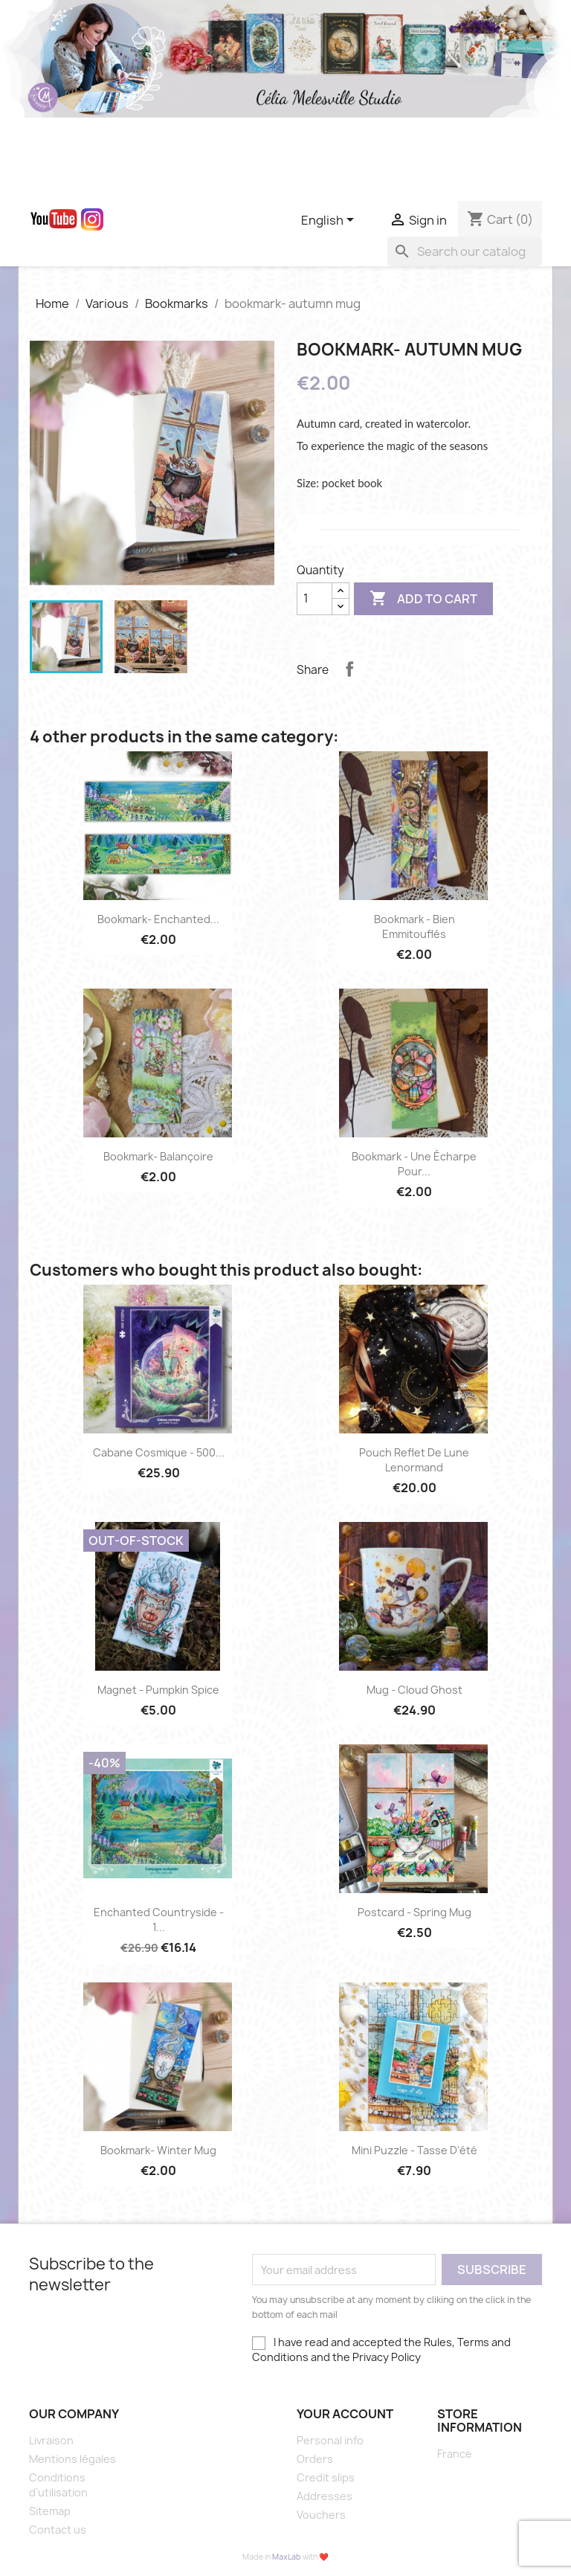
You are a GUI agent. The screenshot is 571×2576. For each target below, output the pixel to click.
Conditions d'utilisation (58, 2484)
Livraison (51, 2440)
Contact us (57, 2529)
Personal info (330, 2440)
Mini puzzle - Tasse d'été (414, 2150)
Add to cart (423, 598)
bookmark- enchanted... (158, 919)
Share (349, 669)
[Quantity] (314, 598)
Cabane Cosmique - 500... (159, 1452)
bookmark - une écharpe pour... (414, 1163)
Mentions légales (72, 2459)
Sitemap (50, 2511)
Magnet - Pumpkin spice (158, 1690)
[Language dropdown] (330, 221)
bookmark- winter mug (158, 2150)
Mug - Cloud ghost (414, 1690)
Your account (345, 2414)
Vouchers (321, 2515)
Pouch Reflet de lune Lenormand (414, 1459)
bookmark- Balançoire (158, 1156)
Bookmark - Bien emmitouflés (414, 926)
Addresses (324, 2496)
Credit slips (326, 2477)
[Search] (464, 251)
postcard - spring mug (414, 1912)
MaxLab (286, 2556)
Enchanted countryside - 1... (159, 1919)
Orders (315, 2459)
